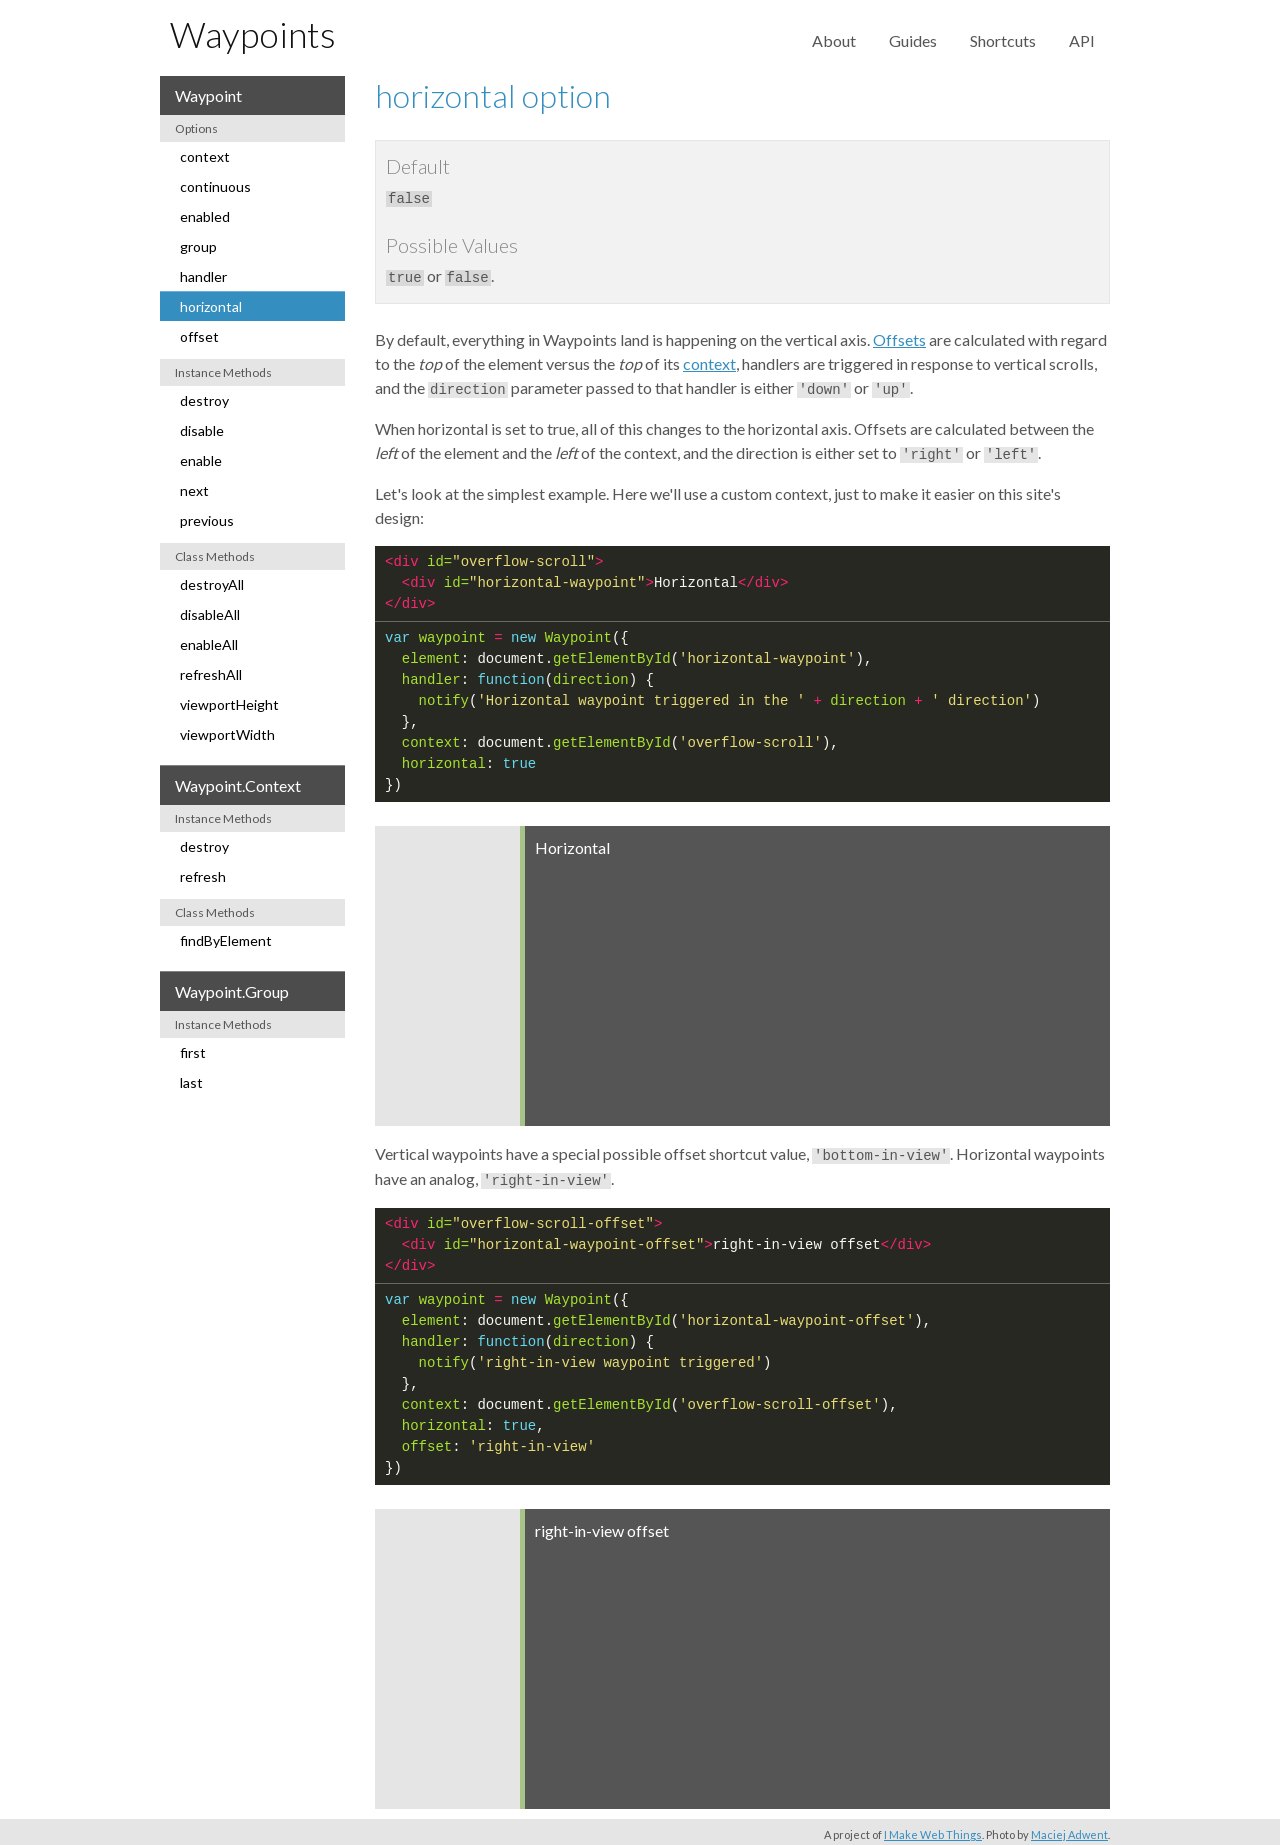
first (193, 1052)
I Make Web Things (933, 1828)
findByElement (226, 940)
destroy (204, 400)
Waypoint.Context (238, 785)
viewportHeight (229, 704)
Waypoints (253, 34)
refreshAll (211, 674)
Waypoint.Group (232, 991)
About (834, 40)
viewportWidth (227, 734)
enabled (205, 216)
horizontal (211, 306)
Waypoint (208, 95)
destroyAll (212, 584)
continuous (215, 186)
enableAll (209, 644)
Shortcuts (1003, 40)
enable (201, 460)
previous (207, 520)
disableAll (210, 614)
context (205, 156)
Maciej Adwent (1069, 1828)
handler (203, 276)
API (1082, 40)
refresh (203, 876)
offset (199, 336)
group (198, 246)
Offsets (899, 337)
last (191, 1082)
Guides (913, 40)
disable (202, 430)
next (194, 490)
